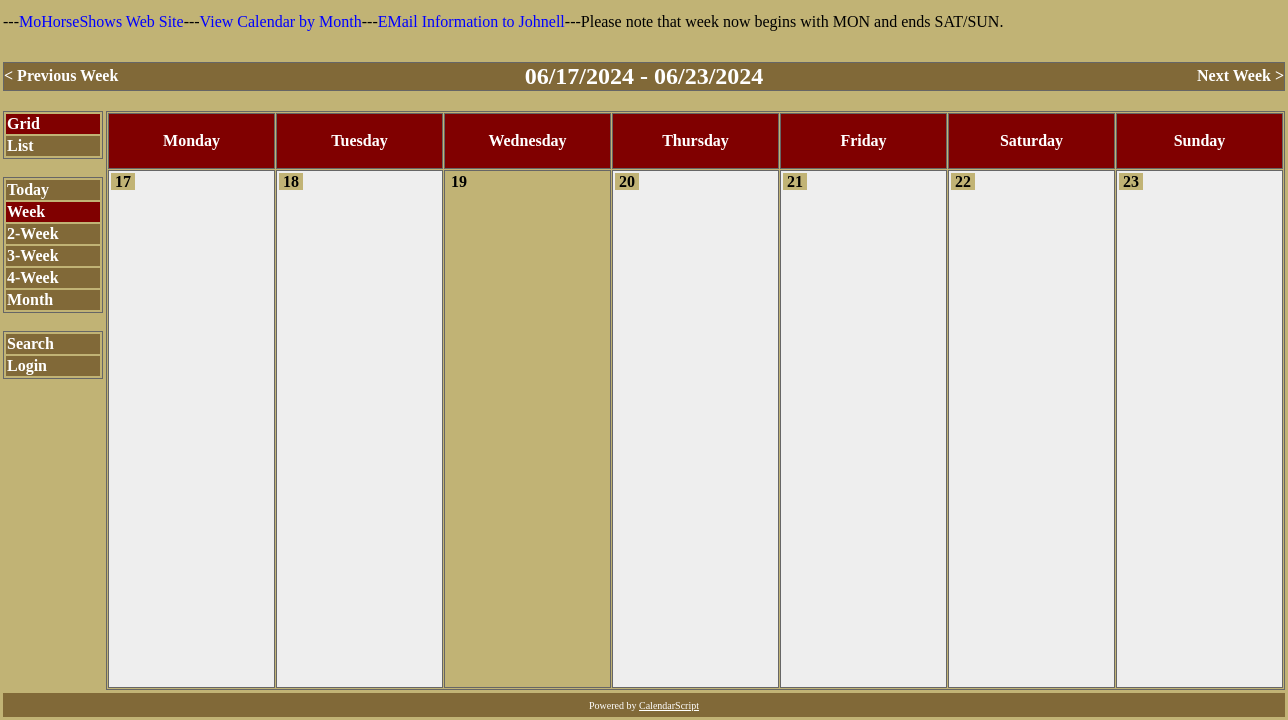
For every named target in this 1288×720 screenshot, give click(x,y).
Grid (23, 123)
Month (30, 299)
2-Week (33, 233)
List (20, 145)
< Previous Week (61, 75)
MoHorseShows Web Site (101, 21)
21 (795, 181)
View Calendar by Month (281, 21)
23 (1131, 181)
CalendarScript (669, 705)
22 (963, 181)
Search (30, 343)
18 (291, 181)
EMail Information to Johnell (471, 21)
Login (27, 365)
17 (123, 181)
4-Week (33, 277)
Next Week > (1240, 75)
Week (26, 211)
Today (28, 189)
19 (459, 181)
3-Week (33, 255)
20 (627, 181)
